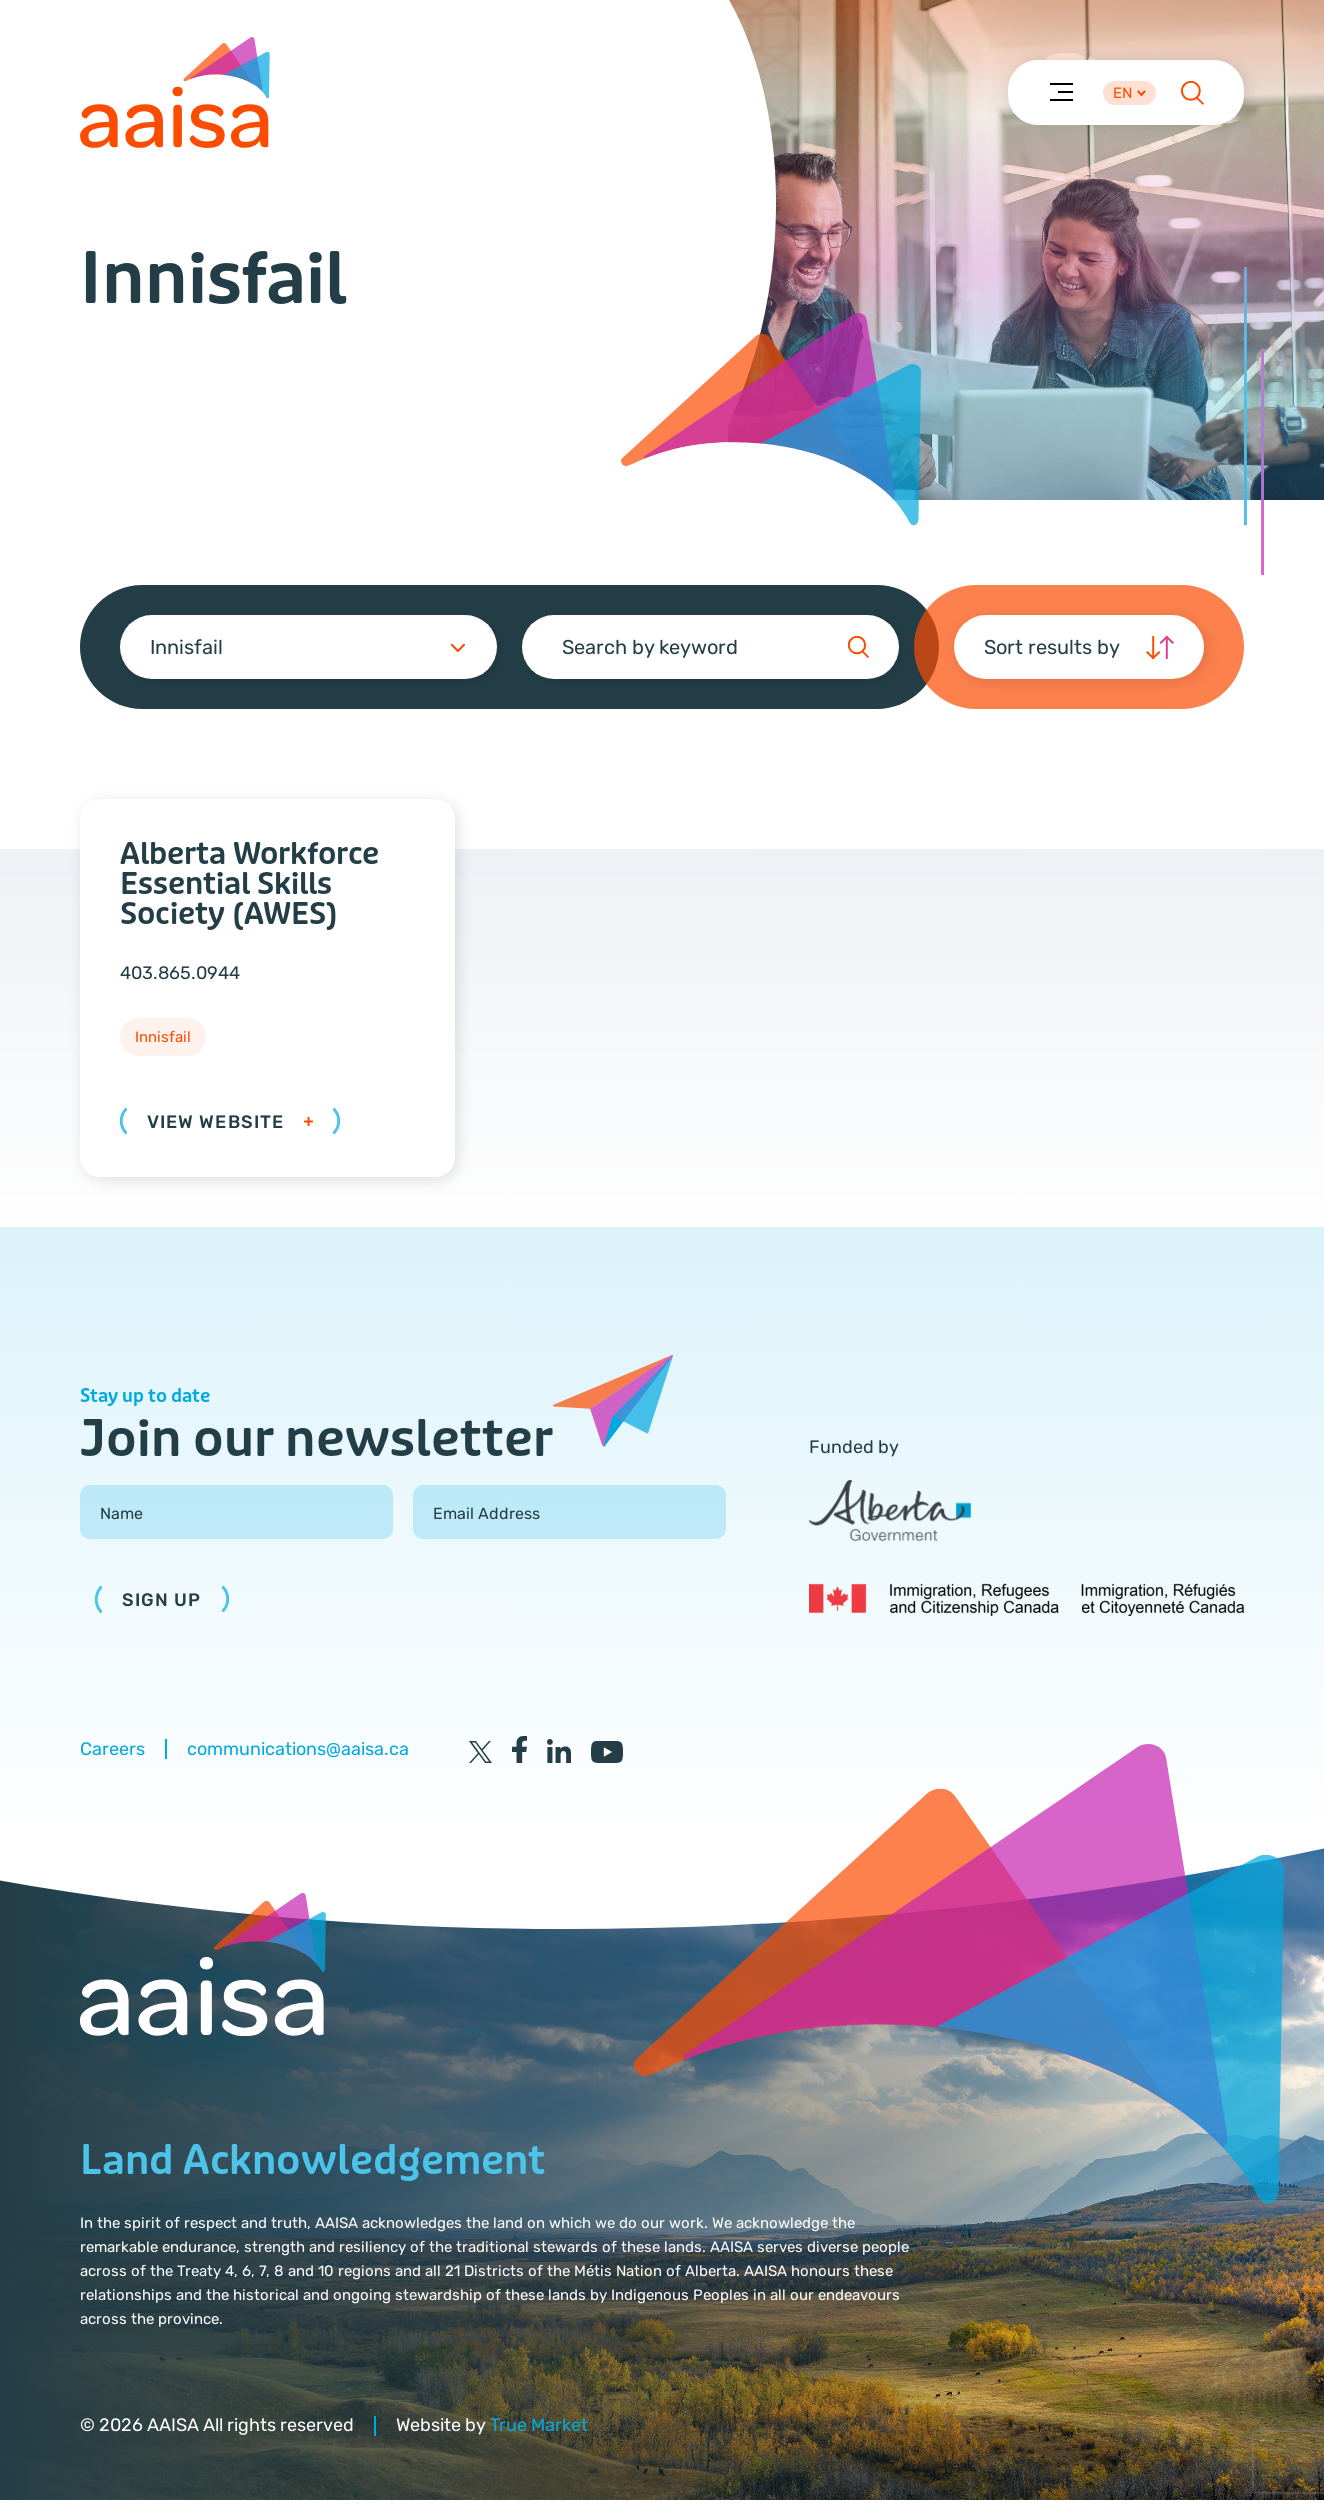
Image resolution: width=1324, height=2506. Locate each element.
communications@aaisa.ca (298, 1755)
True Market (539, 2431)
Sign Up (162, 1606)
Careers (112, 1755)
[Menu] (1060, 93)
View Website (230, 1127)
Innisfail (163, 1043)
